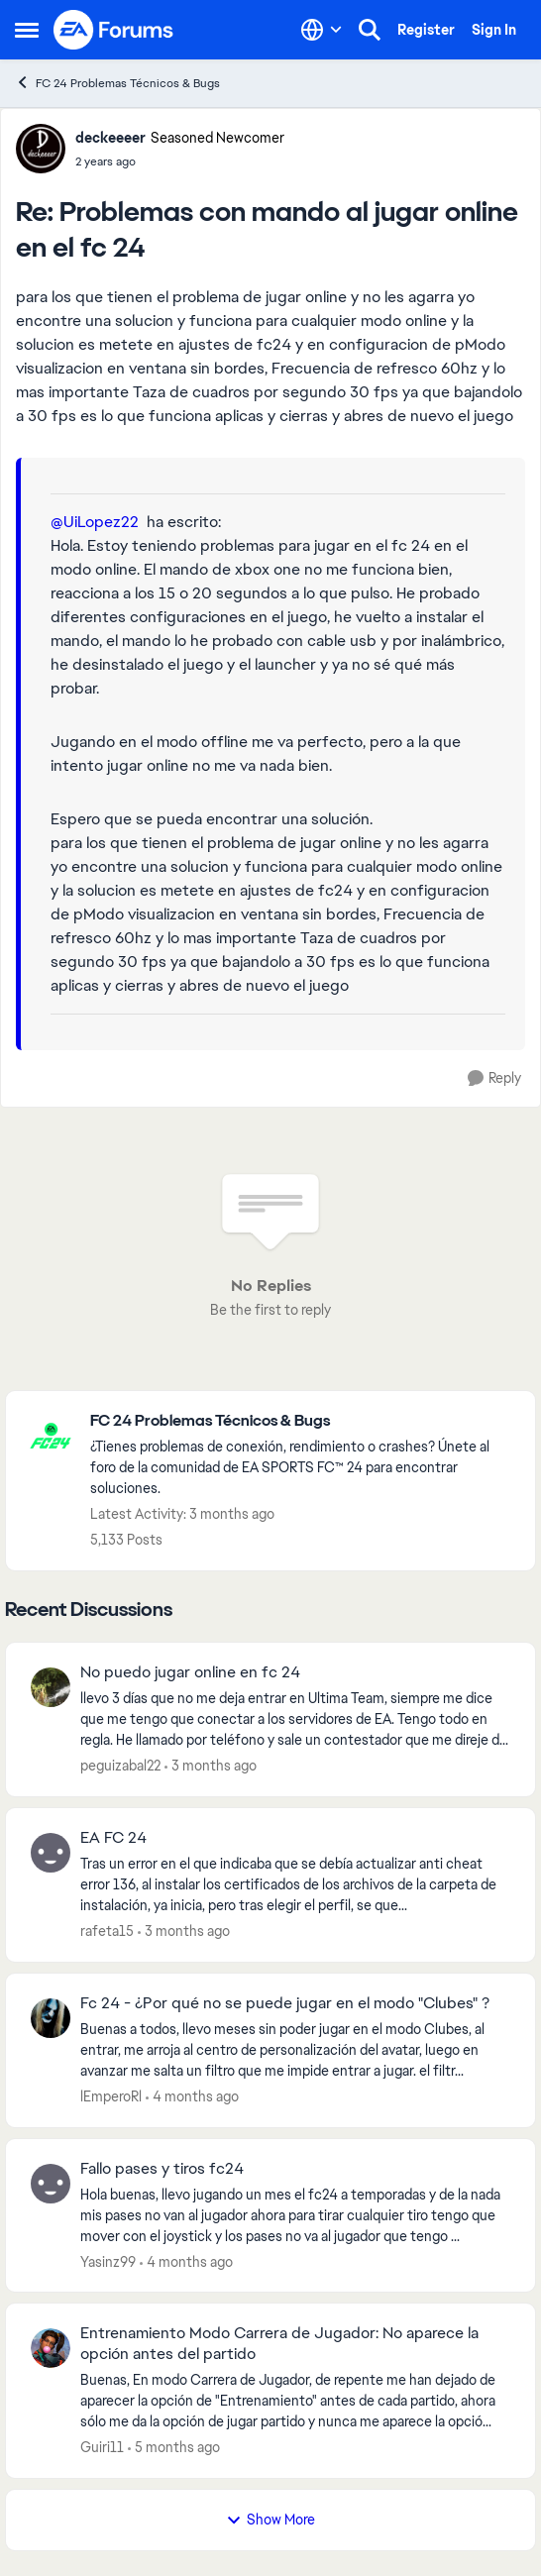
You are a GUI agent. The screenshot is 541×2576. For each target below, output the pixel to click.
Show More (270, 2519)
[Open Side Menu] (27, 30)
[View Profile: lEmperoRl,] (50, 2018)
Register (426, 30)
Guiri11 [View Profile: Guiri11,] (102, 2447)
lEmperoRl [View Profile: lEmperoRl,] (111, 2096)
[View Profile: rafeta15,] (50, 1853)
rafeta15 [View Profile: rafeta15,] (107, 1931)
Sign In (494, 30)
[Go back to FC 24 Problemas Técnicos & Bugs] (302, 1421)
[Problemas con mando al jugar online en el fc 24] (179, 161)
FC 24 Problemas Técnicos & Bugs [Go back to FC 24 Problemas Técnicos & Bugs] (117, 82)
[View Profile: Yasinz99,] (50, 2183)
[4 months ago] (192, 2097)
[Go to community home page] (114, 30)
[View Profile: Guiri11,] (50, 2348)
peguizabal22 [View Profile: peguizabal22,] (120, 1765)
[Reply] (494, 1078)
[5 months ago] (174, 2447)
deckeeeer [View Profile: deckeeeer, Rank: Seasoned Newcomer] (110, 138)
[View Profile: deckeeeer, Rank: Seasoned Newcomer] (40, 148)
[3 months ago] (210, 1766)
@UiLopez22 (95, 521)
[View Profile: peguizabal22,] (50, 1687)
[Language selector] (321, 30)
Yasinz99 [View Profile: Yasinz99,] (108, 2261)
